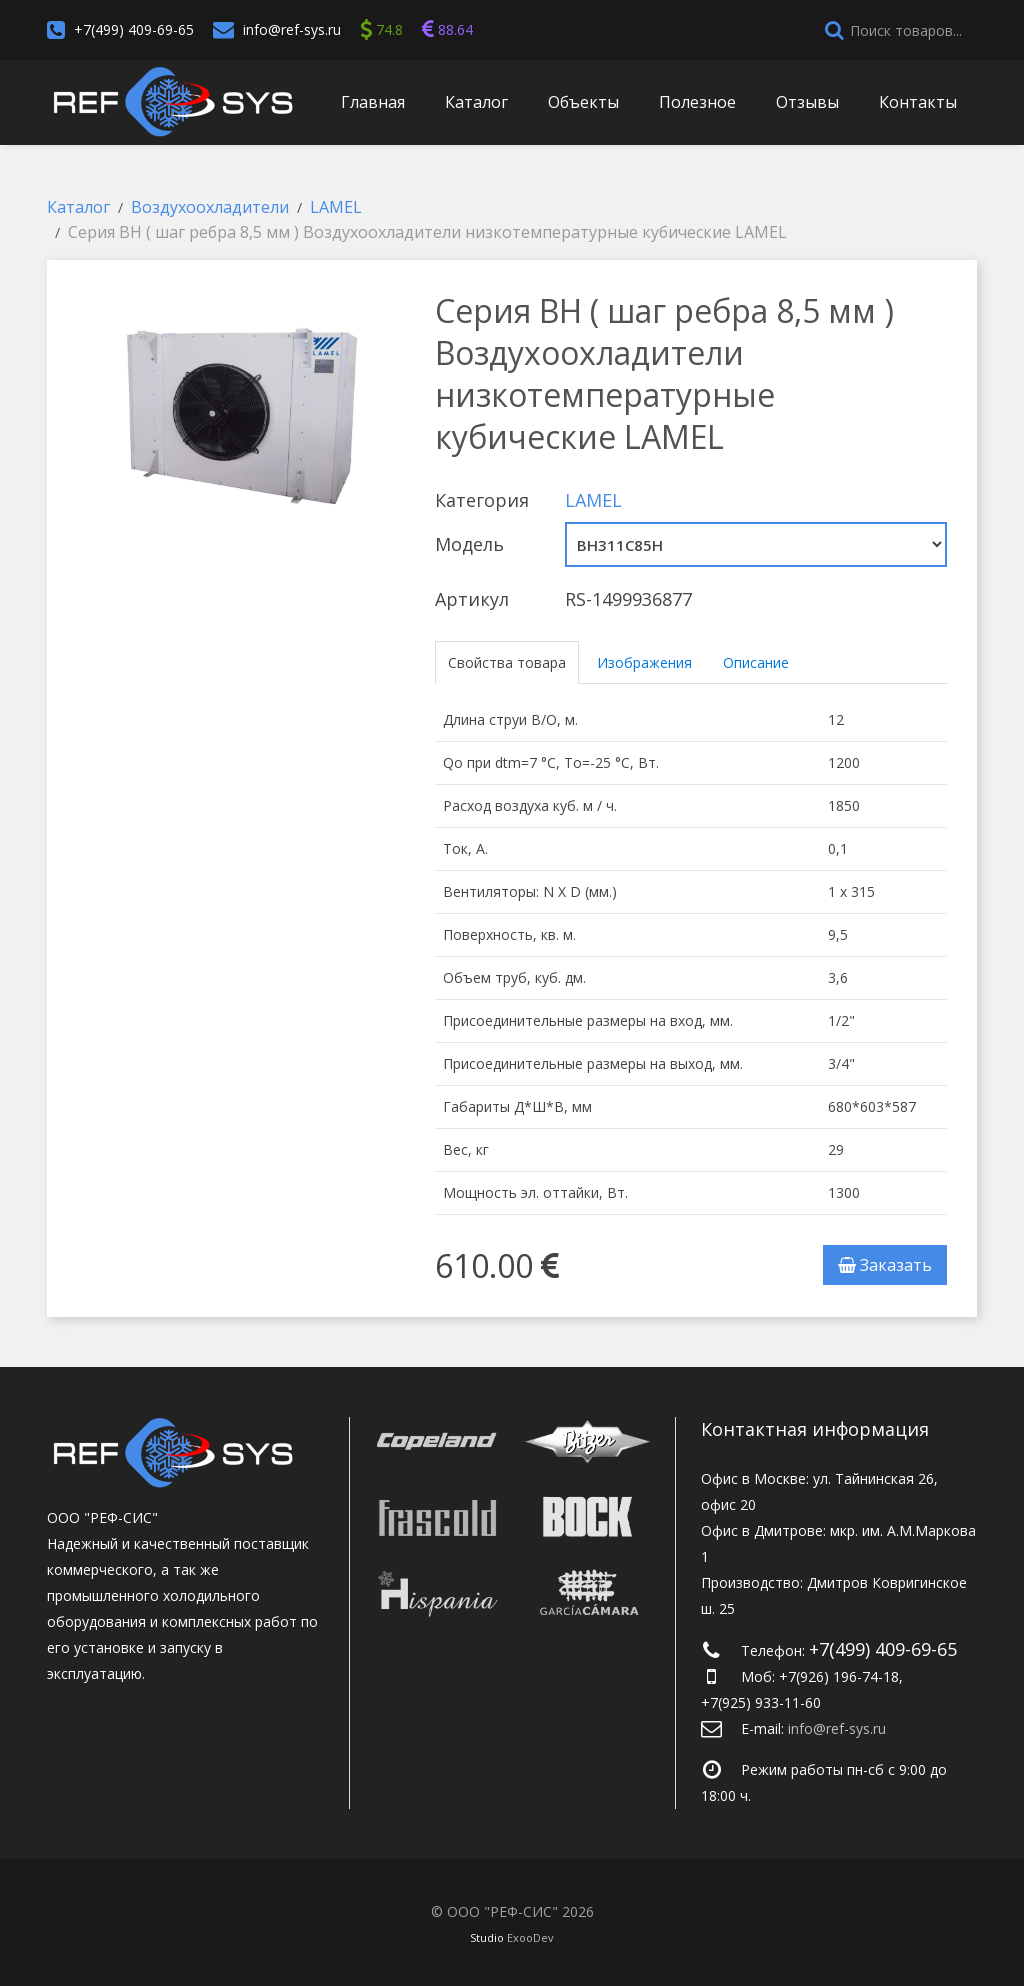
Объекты (583, 102)
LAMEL (593, 500)
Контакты (918, 102)
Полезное (697, 102)
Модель (469, 544)
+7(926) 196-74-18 (839, 1676)
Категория (482, 500)
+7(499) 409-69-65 (134, 29)
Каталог (476, 102)
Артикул (472, 599)
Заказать (885, 1265)
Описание (756, 662)
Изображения (644, 662)
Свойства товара (507, 662)
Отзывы (807, 102)
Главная (373, 102)
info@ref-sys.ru (292, 29)
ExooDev (530, 1937)
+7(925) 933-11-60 (761, 1702)
